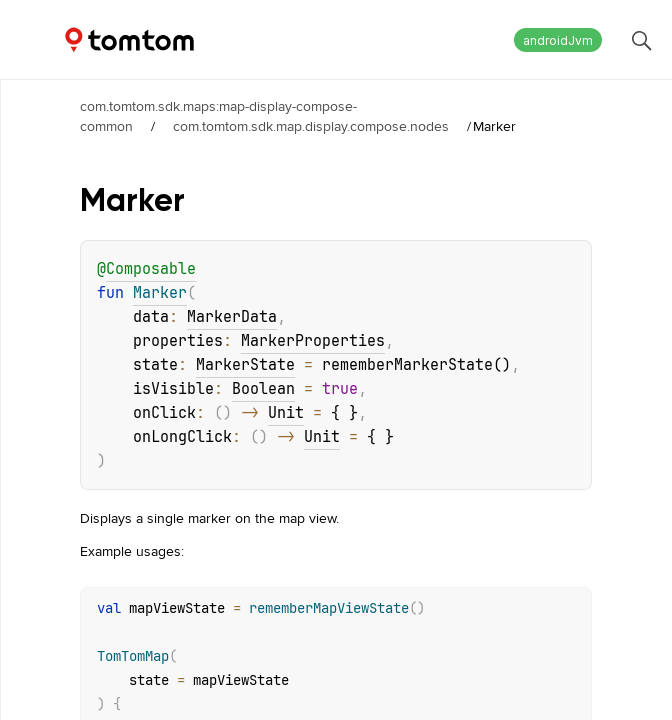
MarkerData (232, 317)
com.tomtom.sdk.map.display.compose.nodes (311, 126)
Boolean (263, 389)
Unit (286, 413)
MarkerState (245, 365)
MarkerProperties (313, 341)
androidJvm (558, 40)
